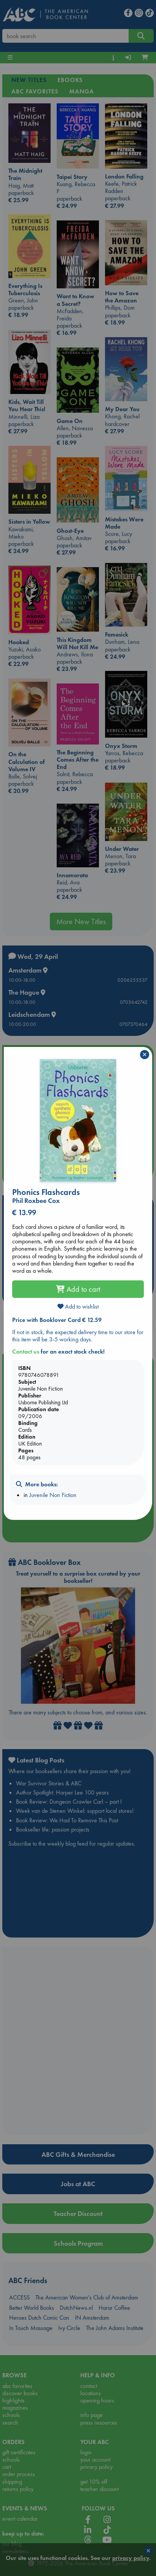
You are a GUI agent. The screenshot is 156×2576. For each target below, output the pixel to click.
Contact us (25, 1351)
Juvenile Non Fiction (52, 1495)
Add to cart (78, 1289)
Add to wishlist (78, 1306)
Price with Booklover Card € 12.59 (57, 1320)
